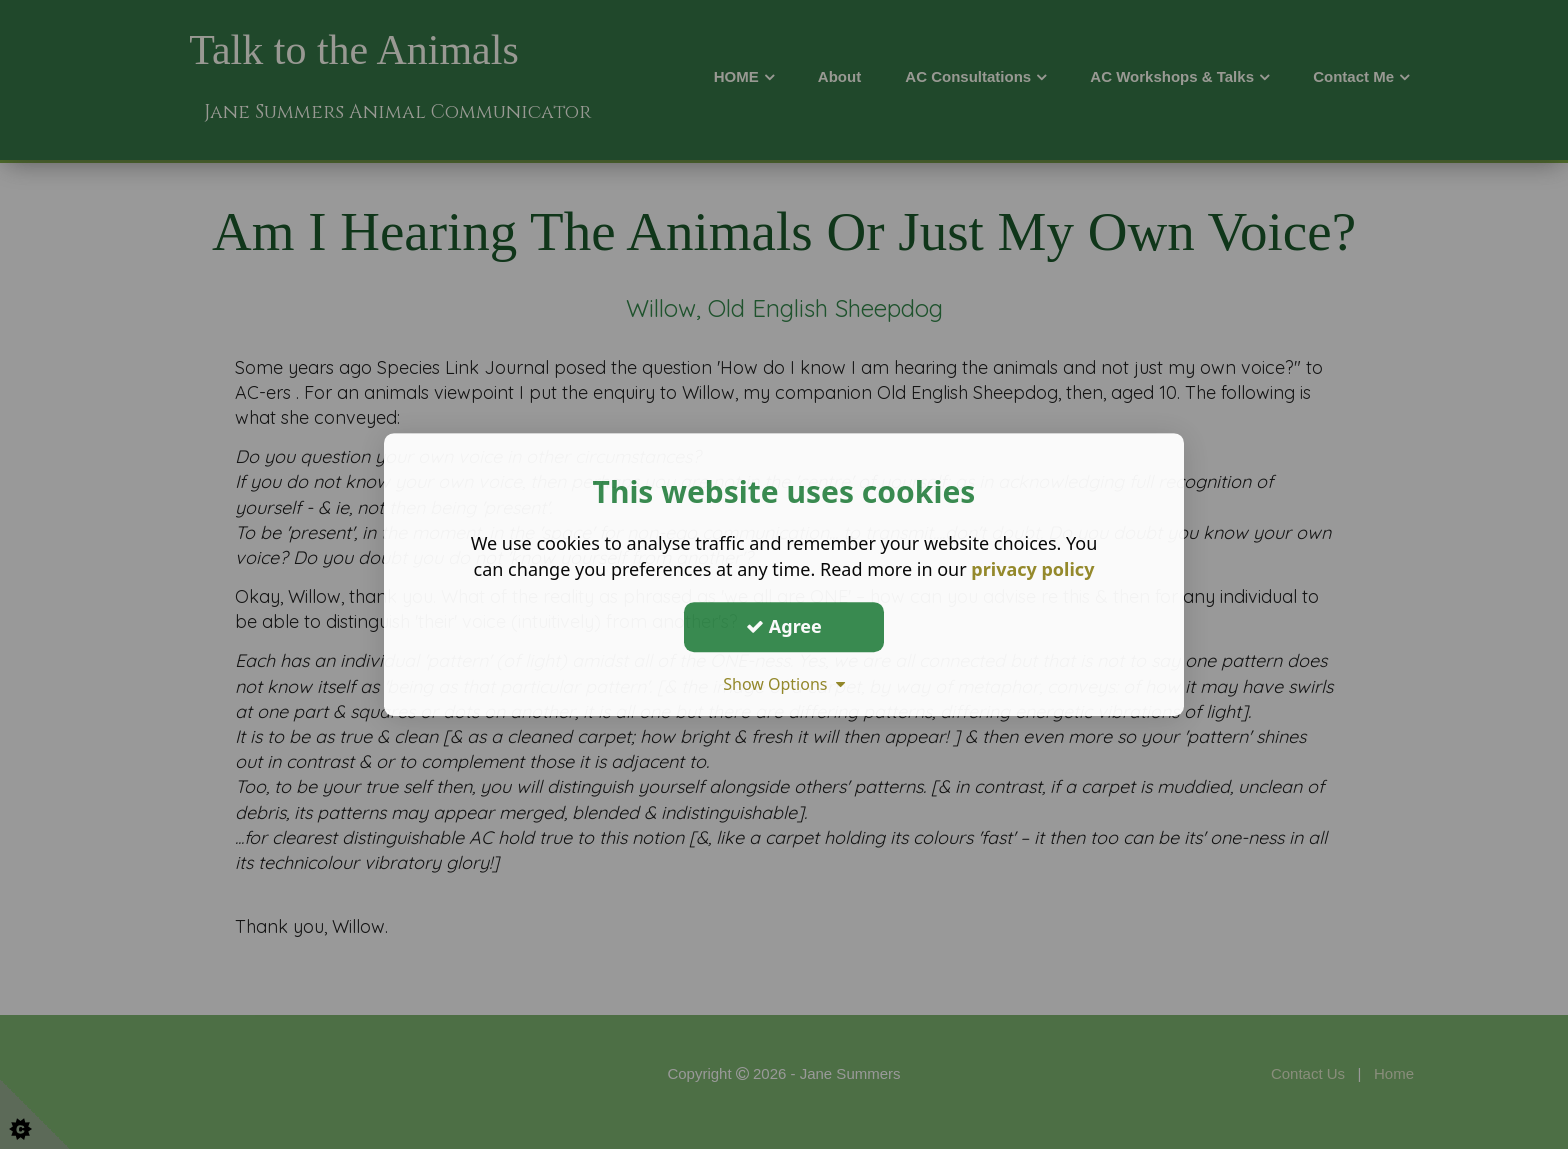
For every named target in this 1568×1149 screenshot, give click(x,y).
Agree (784, 626)
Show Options (784, 684)
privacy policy (1032, 569)
